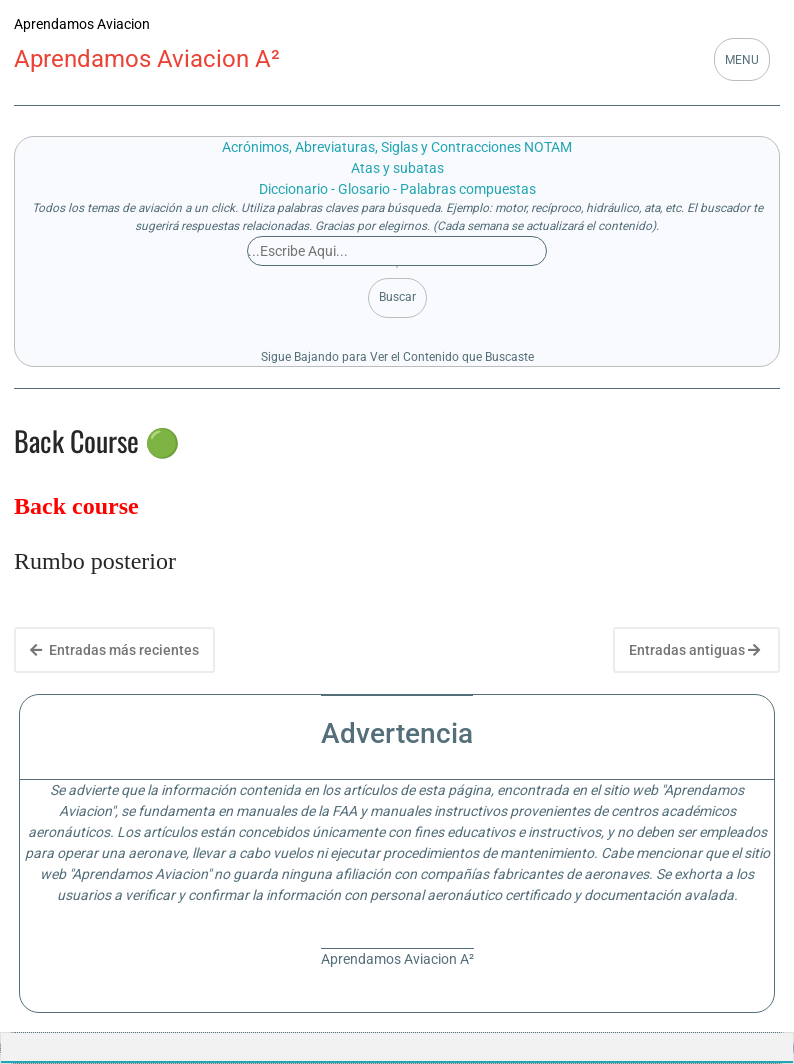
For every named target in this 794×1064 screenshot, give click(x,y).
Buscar (397, 297)
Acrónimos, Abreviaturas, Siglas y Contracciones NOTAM (397, 147)
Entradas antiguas (694, 650)
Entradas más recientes (114, 650)
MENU (742, 60)
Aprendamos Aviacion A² (147, 59)
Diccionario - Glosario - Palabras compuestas (397, 189)
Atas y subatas (397, 168)
